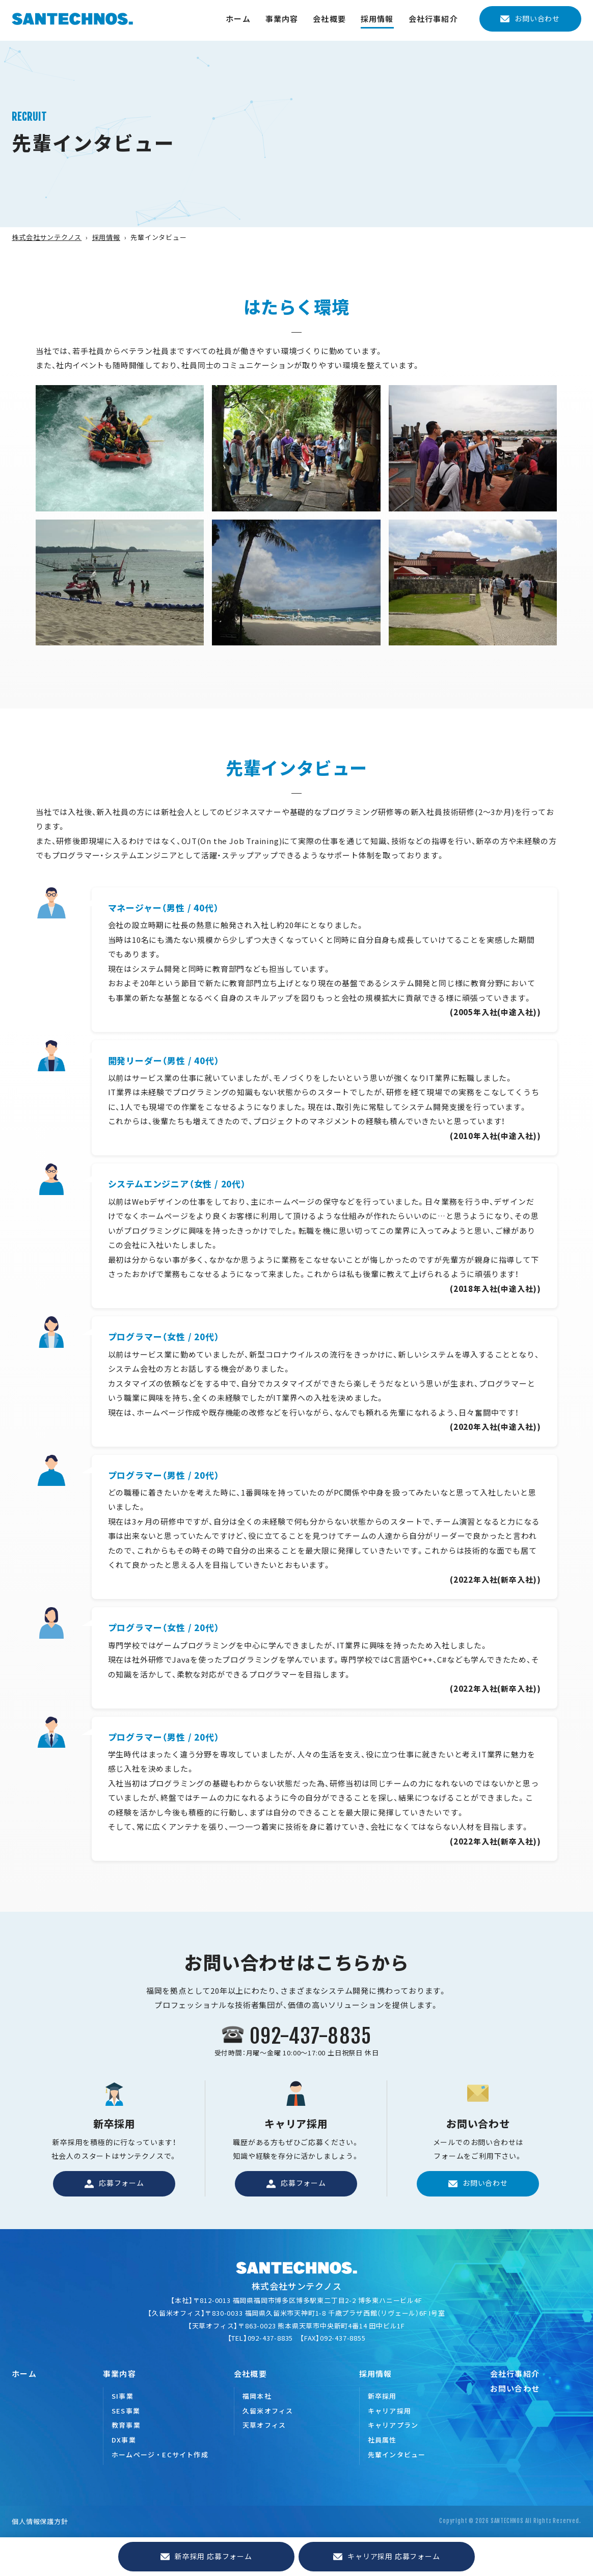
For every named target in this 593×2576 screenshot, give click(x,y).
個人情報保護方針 (40, 2521)
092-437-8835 (310, 2036)
